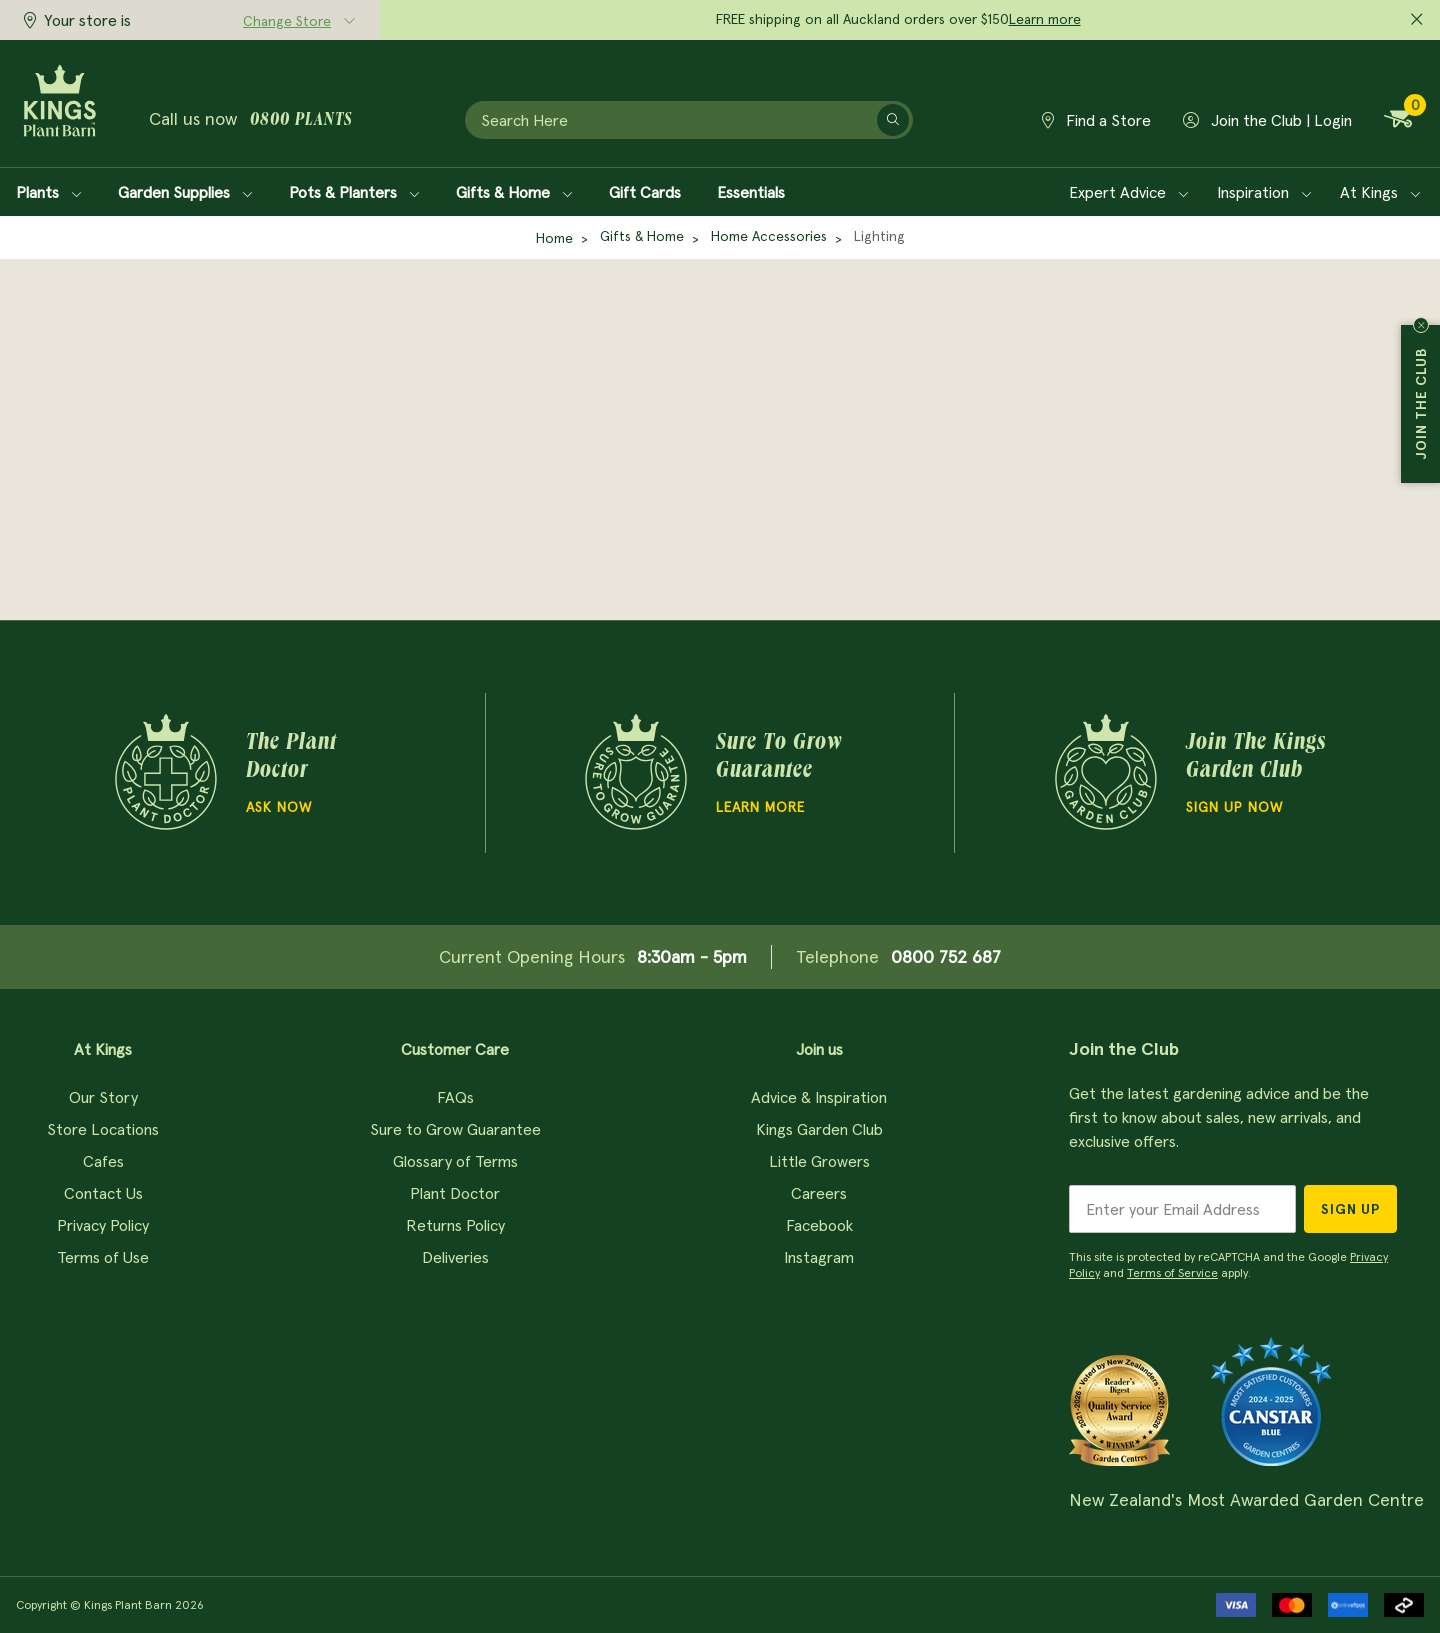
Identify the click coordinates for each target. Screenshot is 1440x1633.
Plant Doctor (455, 1193)
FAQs (455, 1097)
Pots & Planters (354, 192)
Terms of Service (1172, 1272)
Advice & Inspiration (819, 1097)
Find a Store (1096, 120)
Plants (49, 192)
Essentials (751, 192)
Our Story (103, 1097)
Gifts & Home (514, 192)
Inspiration (1264, 192)
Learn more (1045, 19)
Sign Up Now (1234, 807)
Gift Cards (645, 192)
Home (554, 238)
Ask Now (279, 807)
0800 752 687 (946, 956)
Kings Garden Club (819, 1129)
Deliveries (455, 1257)
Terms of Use (103, 1257)
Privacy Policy (103, 1225)
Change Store (287, 21)
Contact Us (103, 1193)
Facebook (819, 1225)
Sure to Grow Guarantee (455, 1129)
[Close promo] (1417, 20)
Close (1421, 325)
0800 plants (301, 121)
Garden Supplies (185, 192)
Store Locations (103, 1129)
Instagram (819, 1257)
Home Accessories (769, 236)
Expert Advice (1129, 192)
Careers (819, 1193)
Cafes (103, 1161)
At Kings (1380, 192)
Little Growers (819, 1161)
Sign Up (1350, 1209)
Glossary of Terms (455, 1161)
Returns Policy (455, 1225)
